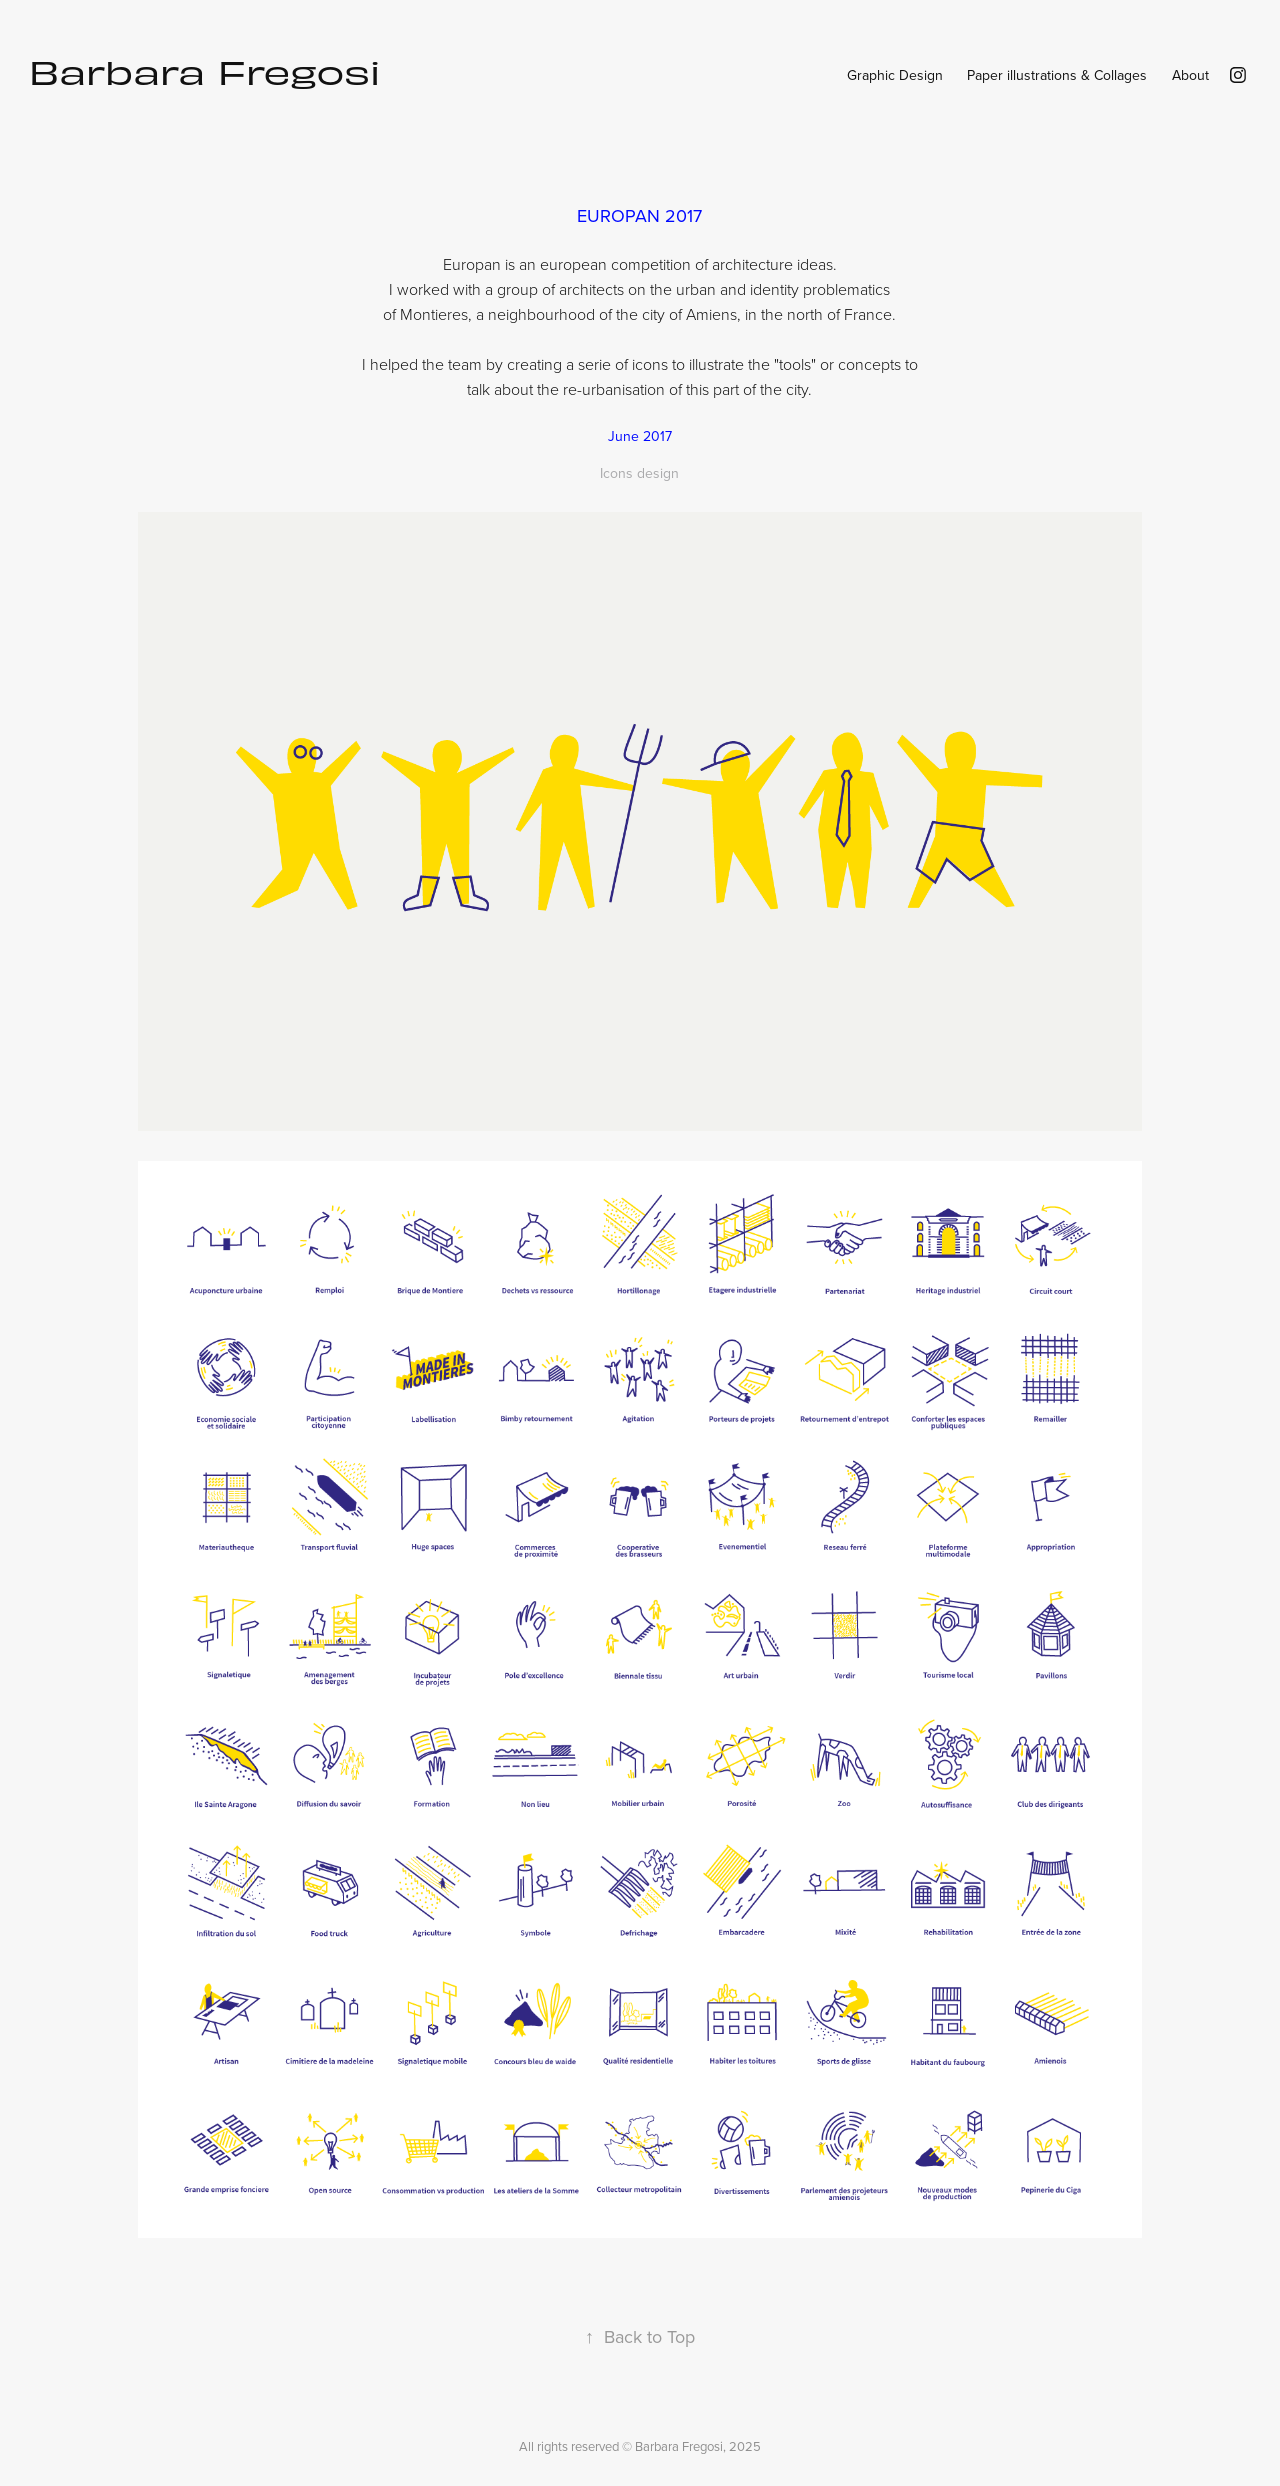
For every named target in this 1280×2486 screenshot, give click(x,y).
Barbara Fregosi (204, 71)
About (1190, 75)
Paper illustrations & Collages (1057, 75)
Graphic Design (895, 75)
